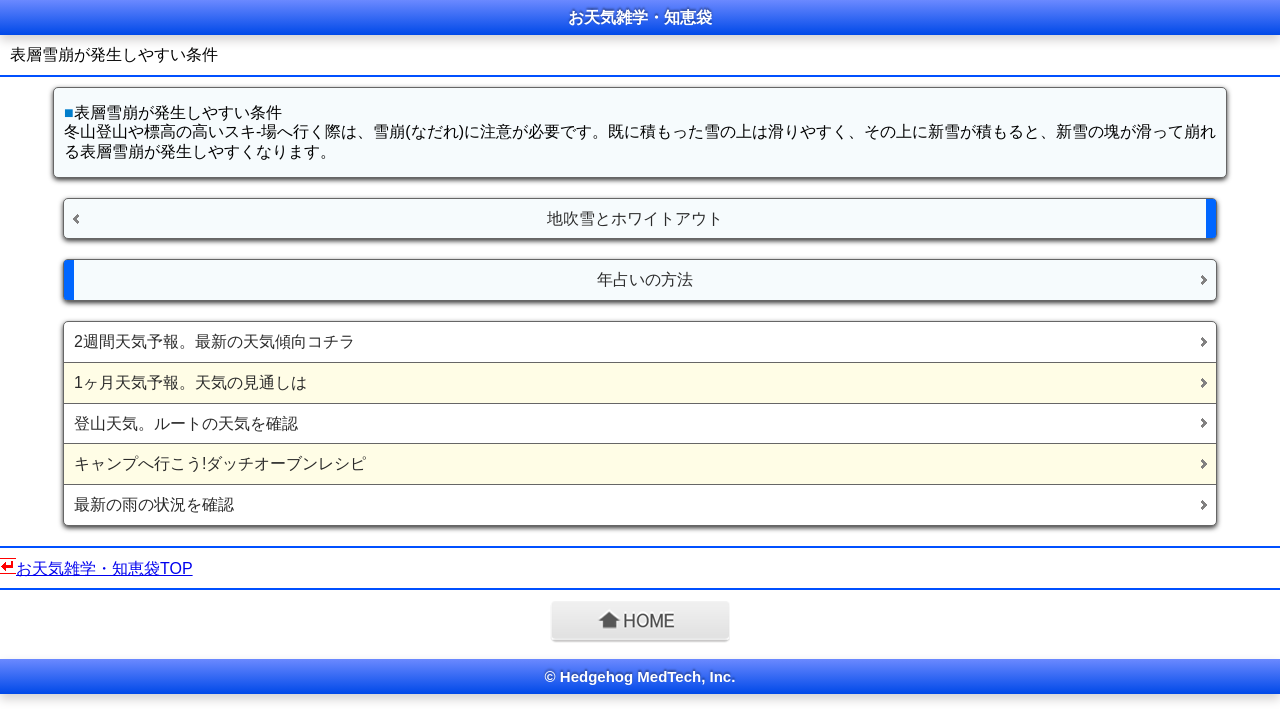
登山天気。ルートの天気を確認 (186, 423)
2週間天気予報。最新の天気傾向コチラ (214, 341)
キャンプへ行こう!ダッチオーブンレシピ (220, 463)
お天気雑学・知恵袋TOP (104, 568)
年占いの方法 (645, 279)
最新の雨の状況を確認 (154, 504)
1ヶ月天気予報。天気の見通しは (190, 382)
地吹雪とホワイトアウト (635, 218)
